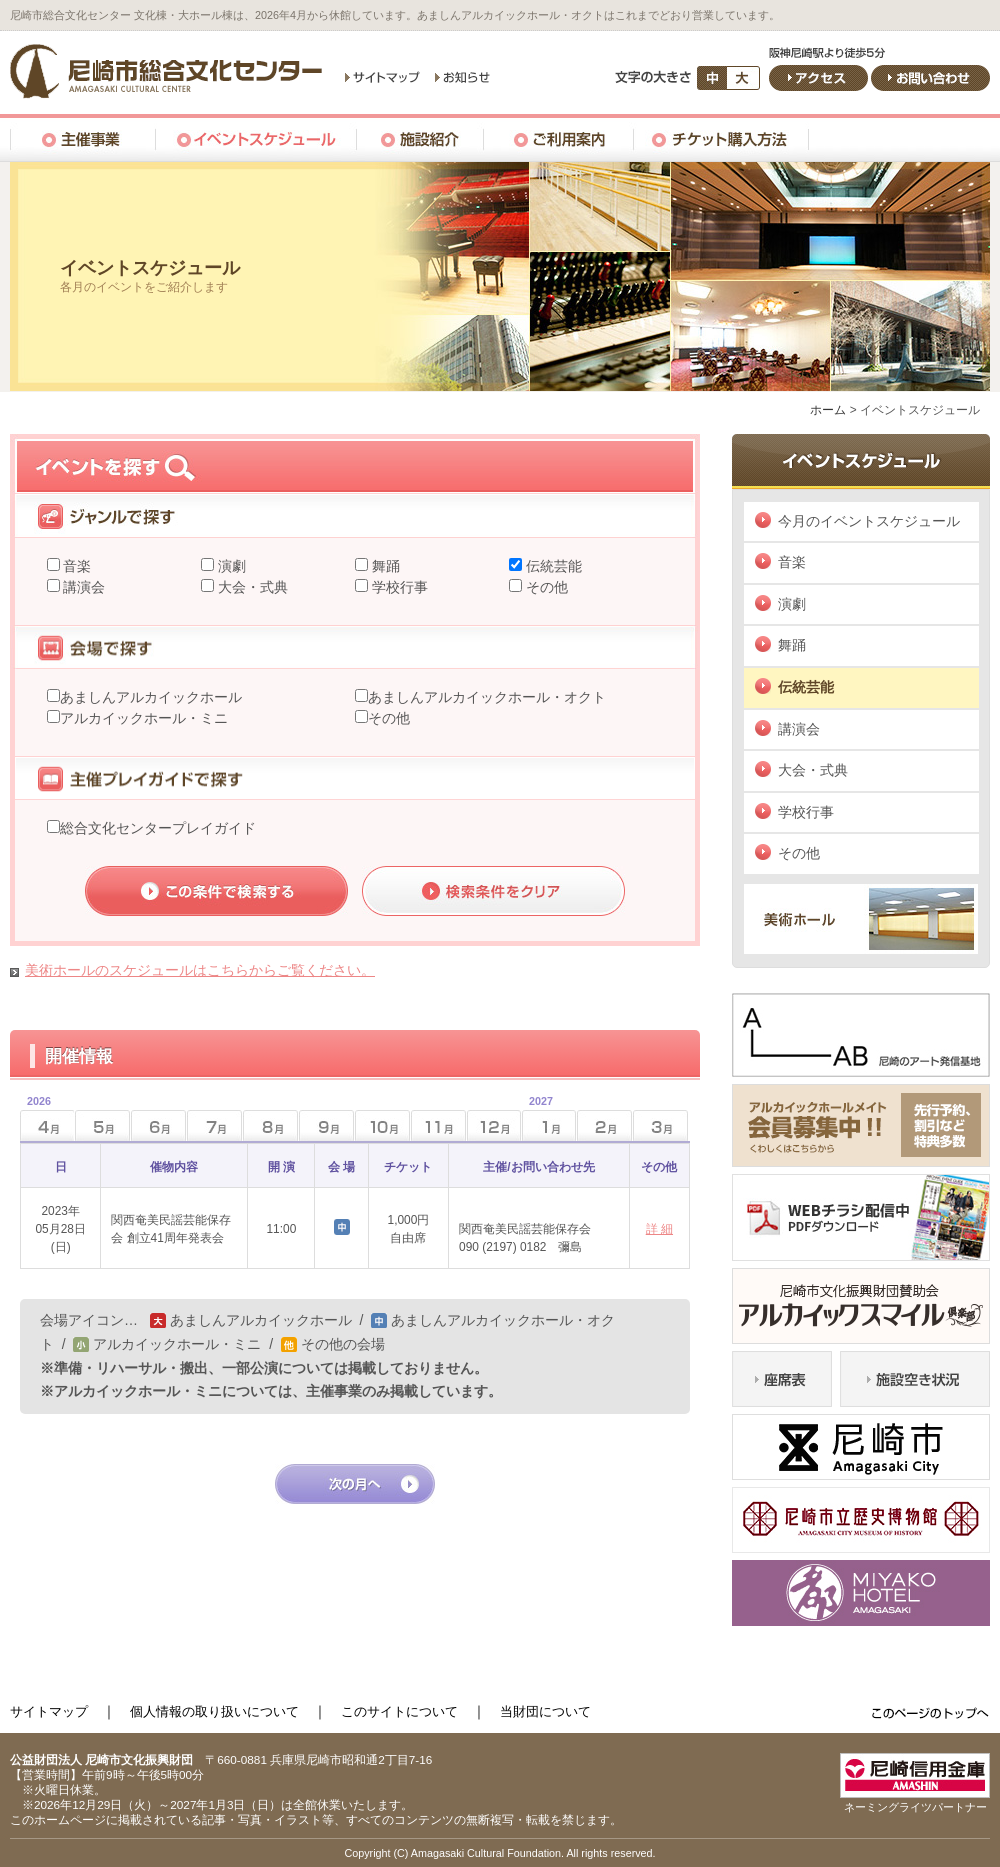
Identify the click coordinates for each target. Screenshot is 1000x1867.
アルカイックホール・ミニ (144, 718)
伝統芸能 (552, 566)
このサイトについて (399, 1711)
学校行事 (398, 587)
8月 (270, 1125)
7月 (214, 1125)
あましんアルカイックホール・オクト (487, 697)
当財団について (545, 1711)
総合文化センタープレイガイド (158, 828)
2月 (604, 1125)
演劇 (230, 566)
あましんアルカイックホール (151, 697)
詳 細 (659, 1229)
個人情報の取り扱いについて (214, 1711)
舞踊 (384, 566)
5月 (102, 1125)
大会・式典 (251, 587)
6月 (158, 1125)
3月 (660, 1125)
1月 (537, 1119)
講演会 (83, 587)
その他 (545, 587)
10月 (382, 1125)
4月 (35, 1119)
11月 (438, 1125)
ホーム (828, 410)
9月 (326, 1125)
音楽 (76, 566)
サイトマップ (49, 1711)
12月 (494, 1125)
